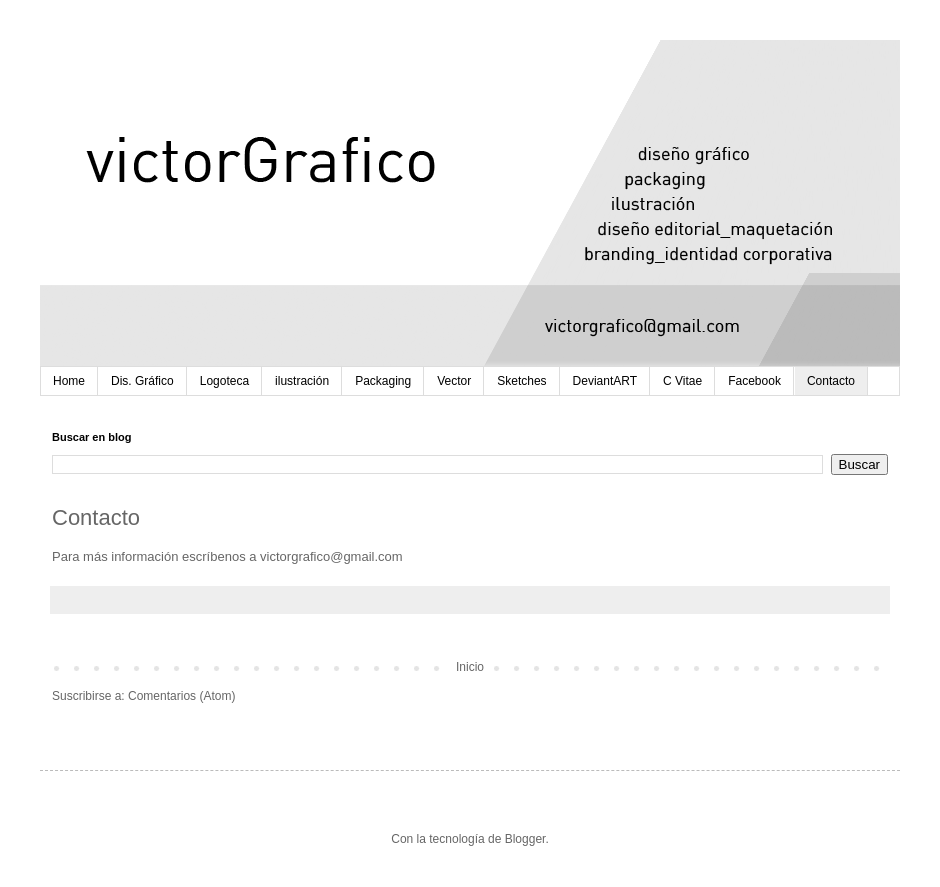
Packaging (383, 381)
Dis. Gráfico (142, 381)
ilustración (302, 381)
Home (69, 381)
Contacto (831, 381)
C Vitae (682, 381)
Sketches (521, 381)
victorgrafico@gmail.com (331, 556)
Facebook (754, 381)
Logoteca (224, 381)
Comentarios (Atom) (181, 696)
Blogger (525, 839)
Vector (454, 381)
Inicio (470, 667)
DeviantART (605, 381)
